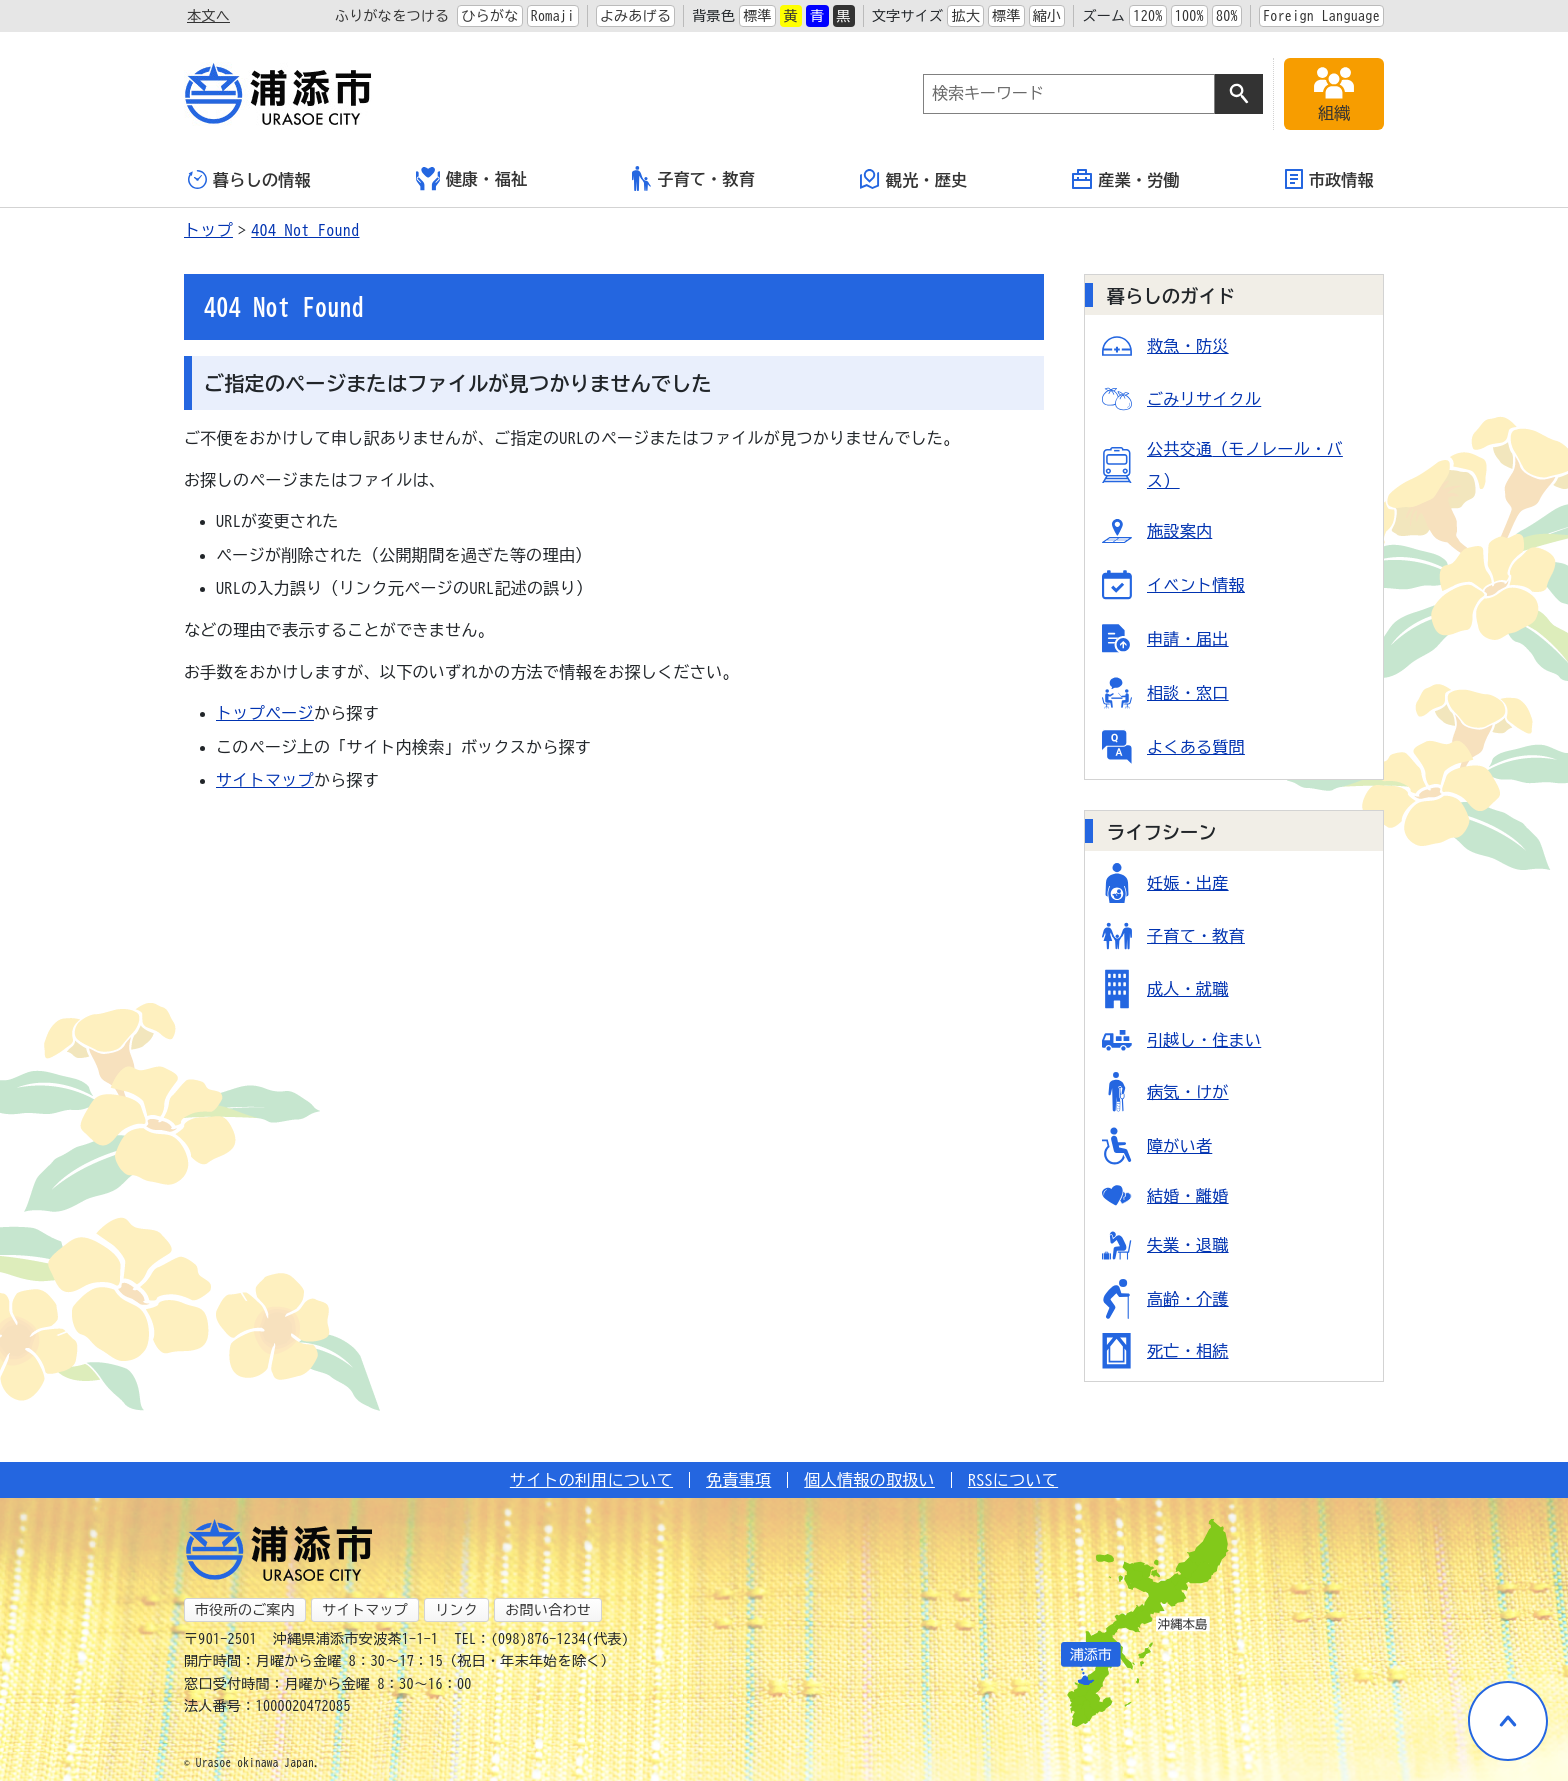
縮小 (1047, 16)
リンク (456, 1610)
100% (1189, 16)
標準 (757, 16)
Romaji (553, 16)
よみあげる (636, 16)
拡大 (965, 16)
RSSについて (1013, 1480)
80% (1227, 16)
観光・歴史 (914, 179)
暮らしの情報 (249, 179)
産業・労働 (1126, 179)
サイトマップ (265, 780)
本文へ (208, 16)
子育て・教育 (693, 178)
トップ (208, 230)
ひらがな (489, 16)
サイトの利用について (591, 1480)
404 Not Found (305, 230)
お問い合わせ (548, 1610)
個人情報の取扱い (869, 1480)
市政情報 (1329, 179)
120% (1147, 16)
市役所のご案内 (245, 1610)
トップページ (265, 713)
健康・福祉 (472, 179)
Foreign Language (1321, 16)
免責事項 (738, 1480)
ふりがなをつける (392, 16)
